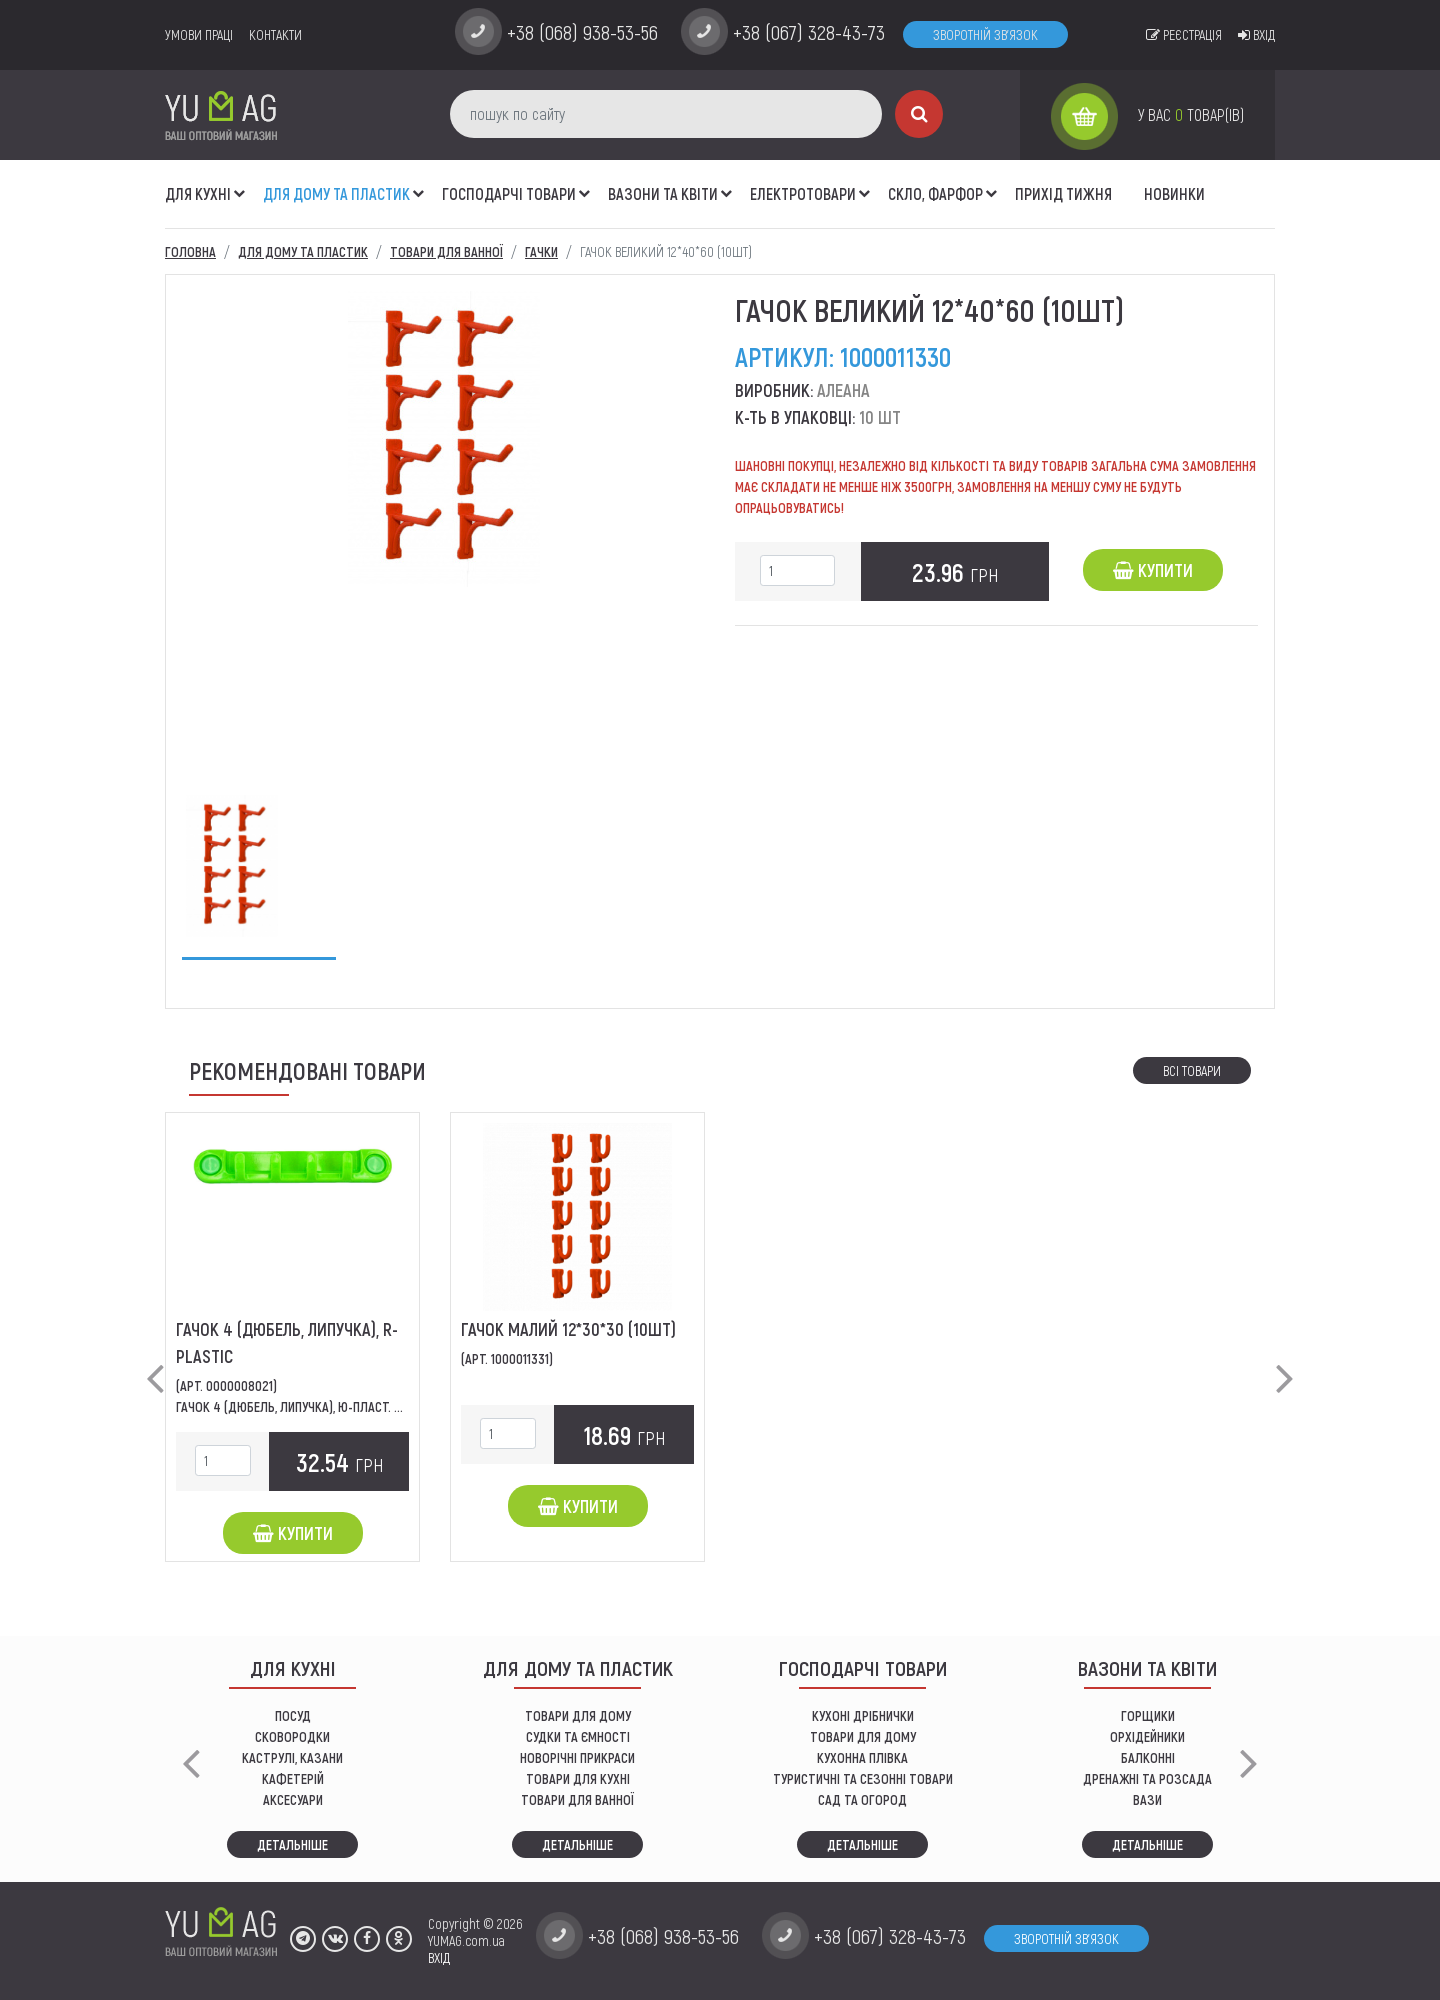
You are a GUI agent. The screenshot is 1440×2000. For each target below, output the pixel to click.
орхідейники (1147, 1736)
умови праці (199, 34)
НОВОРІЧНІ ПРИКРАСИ (577, 1757)
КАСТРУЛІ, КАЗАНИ (292, 1757)
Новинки (1174, 193)
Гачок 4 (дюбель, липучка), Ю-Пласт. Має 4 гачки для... (338, 1406)
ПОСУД (293, 1715)
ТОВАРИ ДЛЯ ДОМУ (578, 1715)
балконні (1148, 1757)
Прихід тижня (1063, 193)
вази (1147, 1799)
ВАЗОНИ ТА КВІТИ (663, 193)
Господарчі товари (509, 193)
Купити (1153, 570)
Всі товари (1192, 1070)
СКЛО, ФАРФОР (935, 193)
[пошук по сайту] (666, 114)
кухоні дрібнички (863, 1715)
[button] (240, 183)
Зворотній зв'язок (985, 34)
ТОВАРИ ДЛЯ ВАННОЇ (577, 1799)
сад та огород (862, 1799)
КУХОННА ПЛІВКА (862, 1757)
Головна (190, 251)
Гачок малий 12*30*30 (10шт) (568, 1329)
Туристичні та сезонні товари (863, 1778)
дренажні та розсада (1147, 1778)
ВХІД (439, 1957)
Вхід (1256, 34)
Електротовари (803, 193)
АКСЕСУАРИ (293, 1799)
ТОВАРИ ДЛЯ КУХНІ (578, 1778)
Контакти (275, 34)
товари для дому (863, 1736)
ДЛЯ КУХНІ (198, 193)
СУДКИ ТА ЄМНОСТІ (578, 1736)
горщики (1148, 1715)
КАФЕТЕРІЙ (293, 1778)
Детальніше (292, 1844)
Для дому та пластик (336, 193)
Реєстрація (1184, 34)
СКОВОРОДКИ (292, 1736)
